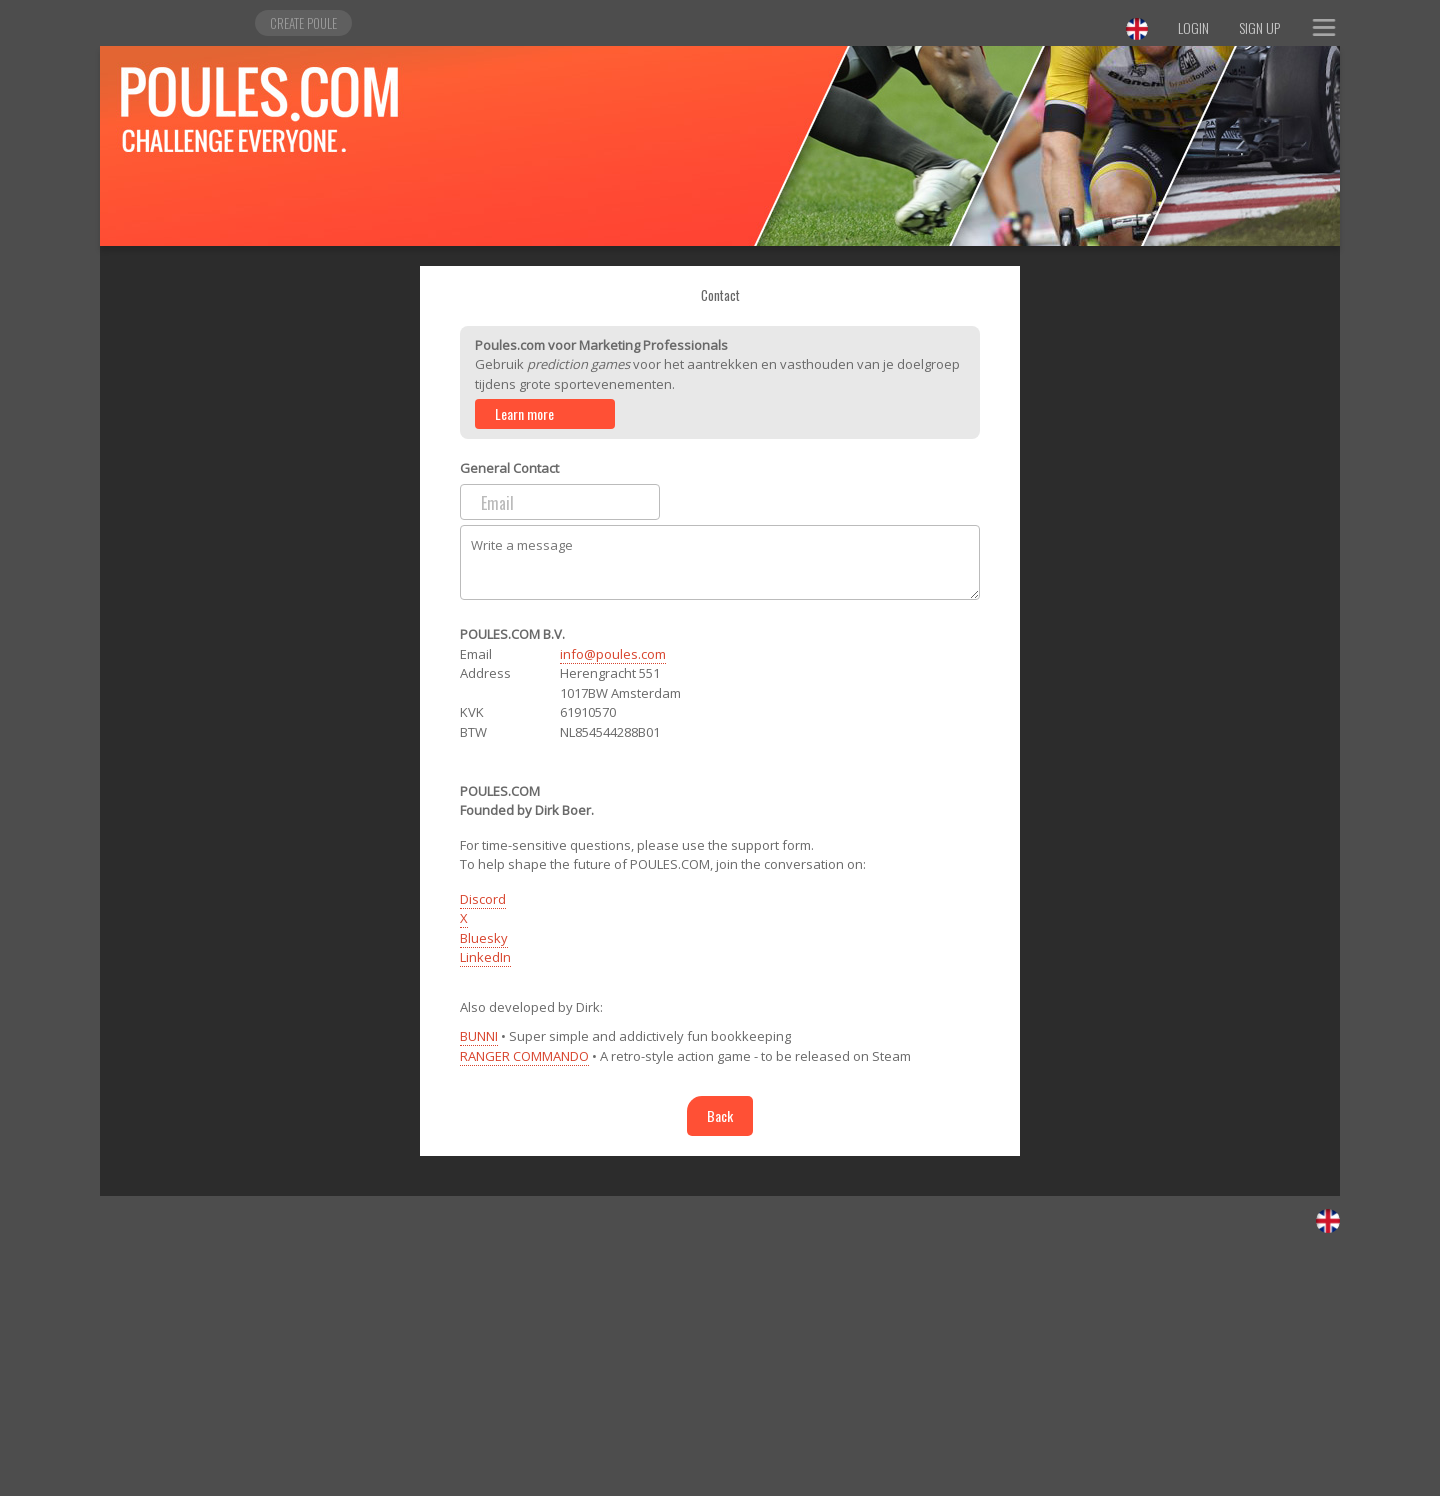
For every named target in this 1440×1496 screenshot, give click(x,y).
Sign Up (1259, 27)
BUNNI (479, 1036)
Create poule (303, 23)
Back (720, 1115)
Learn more (524, 413)
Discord (483, 899)
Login (1193, 27)
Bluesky (484, 938)
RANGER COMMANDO (524, 1056)
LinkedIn (485, 957)
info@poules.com (613, 654)
